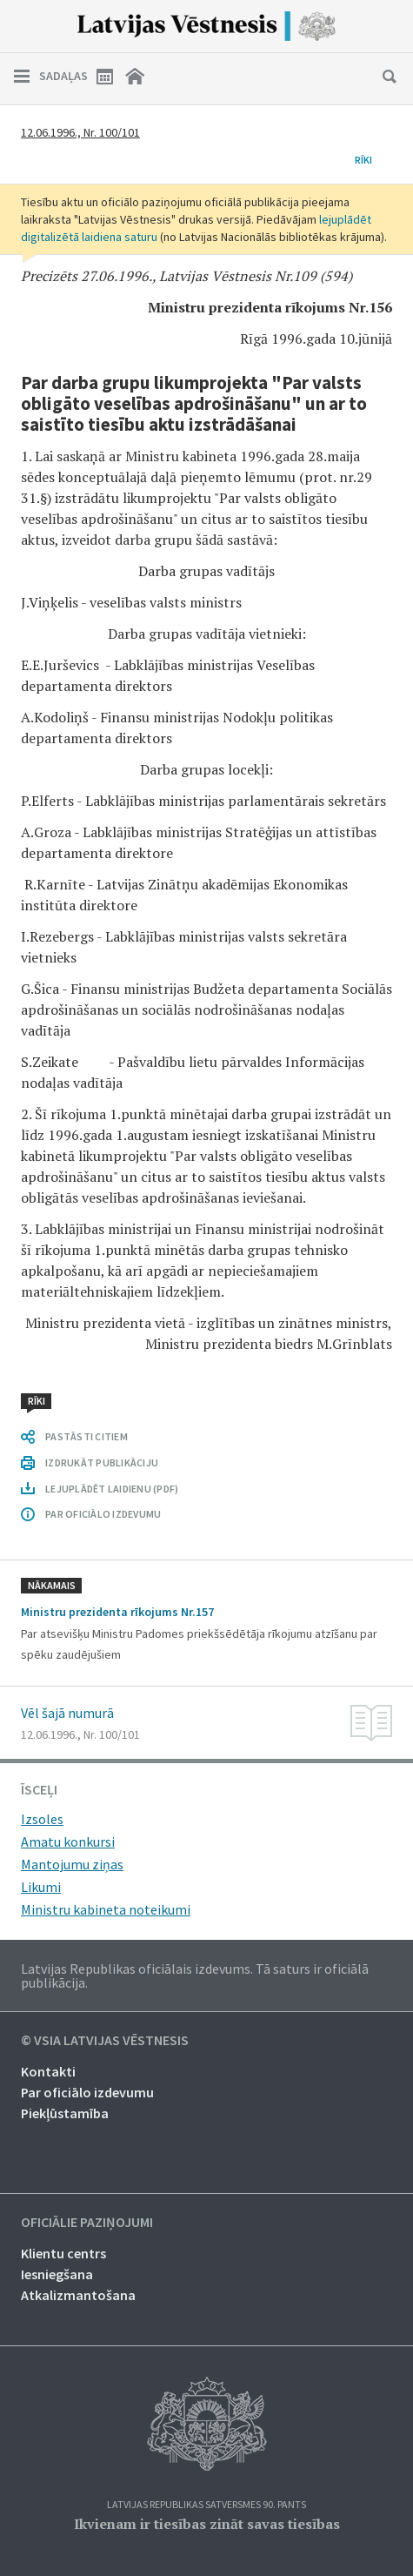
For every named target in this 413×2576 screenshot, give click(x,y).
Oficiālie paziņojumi (87, 2223)
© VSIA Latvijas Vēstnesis (105, 2041)
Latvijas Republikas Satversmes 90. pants (206, 2505)
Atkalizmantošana (78, 2295)
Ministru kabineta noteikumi (105, 1909)
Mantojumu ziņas (72, 1864)
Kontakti (48, 2071)
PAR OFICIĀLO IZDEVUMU (103, 1513)
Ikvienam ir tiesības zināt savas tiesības (207, 2523)
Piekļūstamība (65, 2113)
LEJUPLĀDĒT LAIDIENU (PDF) (111, 1488)
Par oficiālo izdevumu (87, 2092)
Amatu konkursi (68, 1841)
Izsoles (42, 1819)
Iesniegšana (57, 2274)
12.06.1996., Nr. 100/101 (80, 132)
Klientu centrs (63, 2253)
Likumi (41, 1886)
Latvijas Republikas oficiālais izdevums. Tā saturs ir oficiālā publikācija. (195, 1975)
